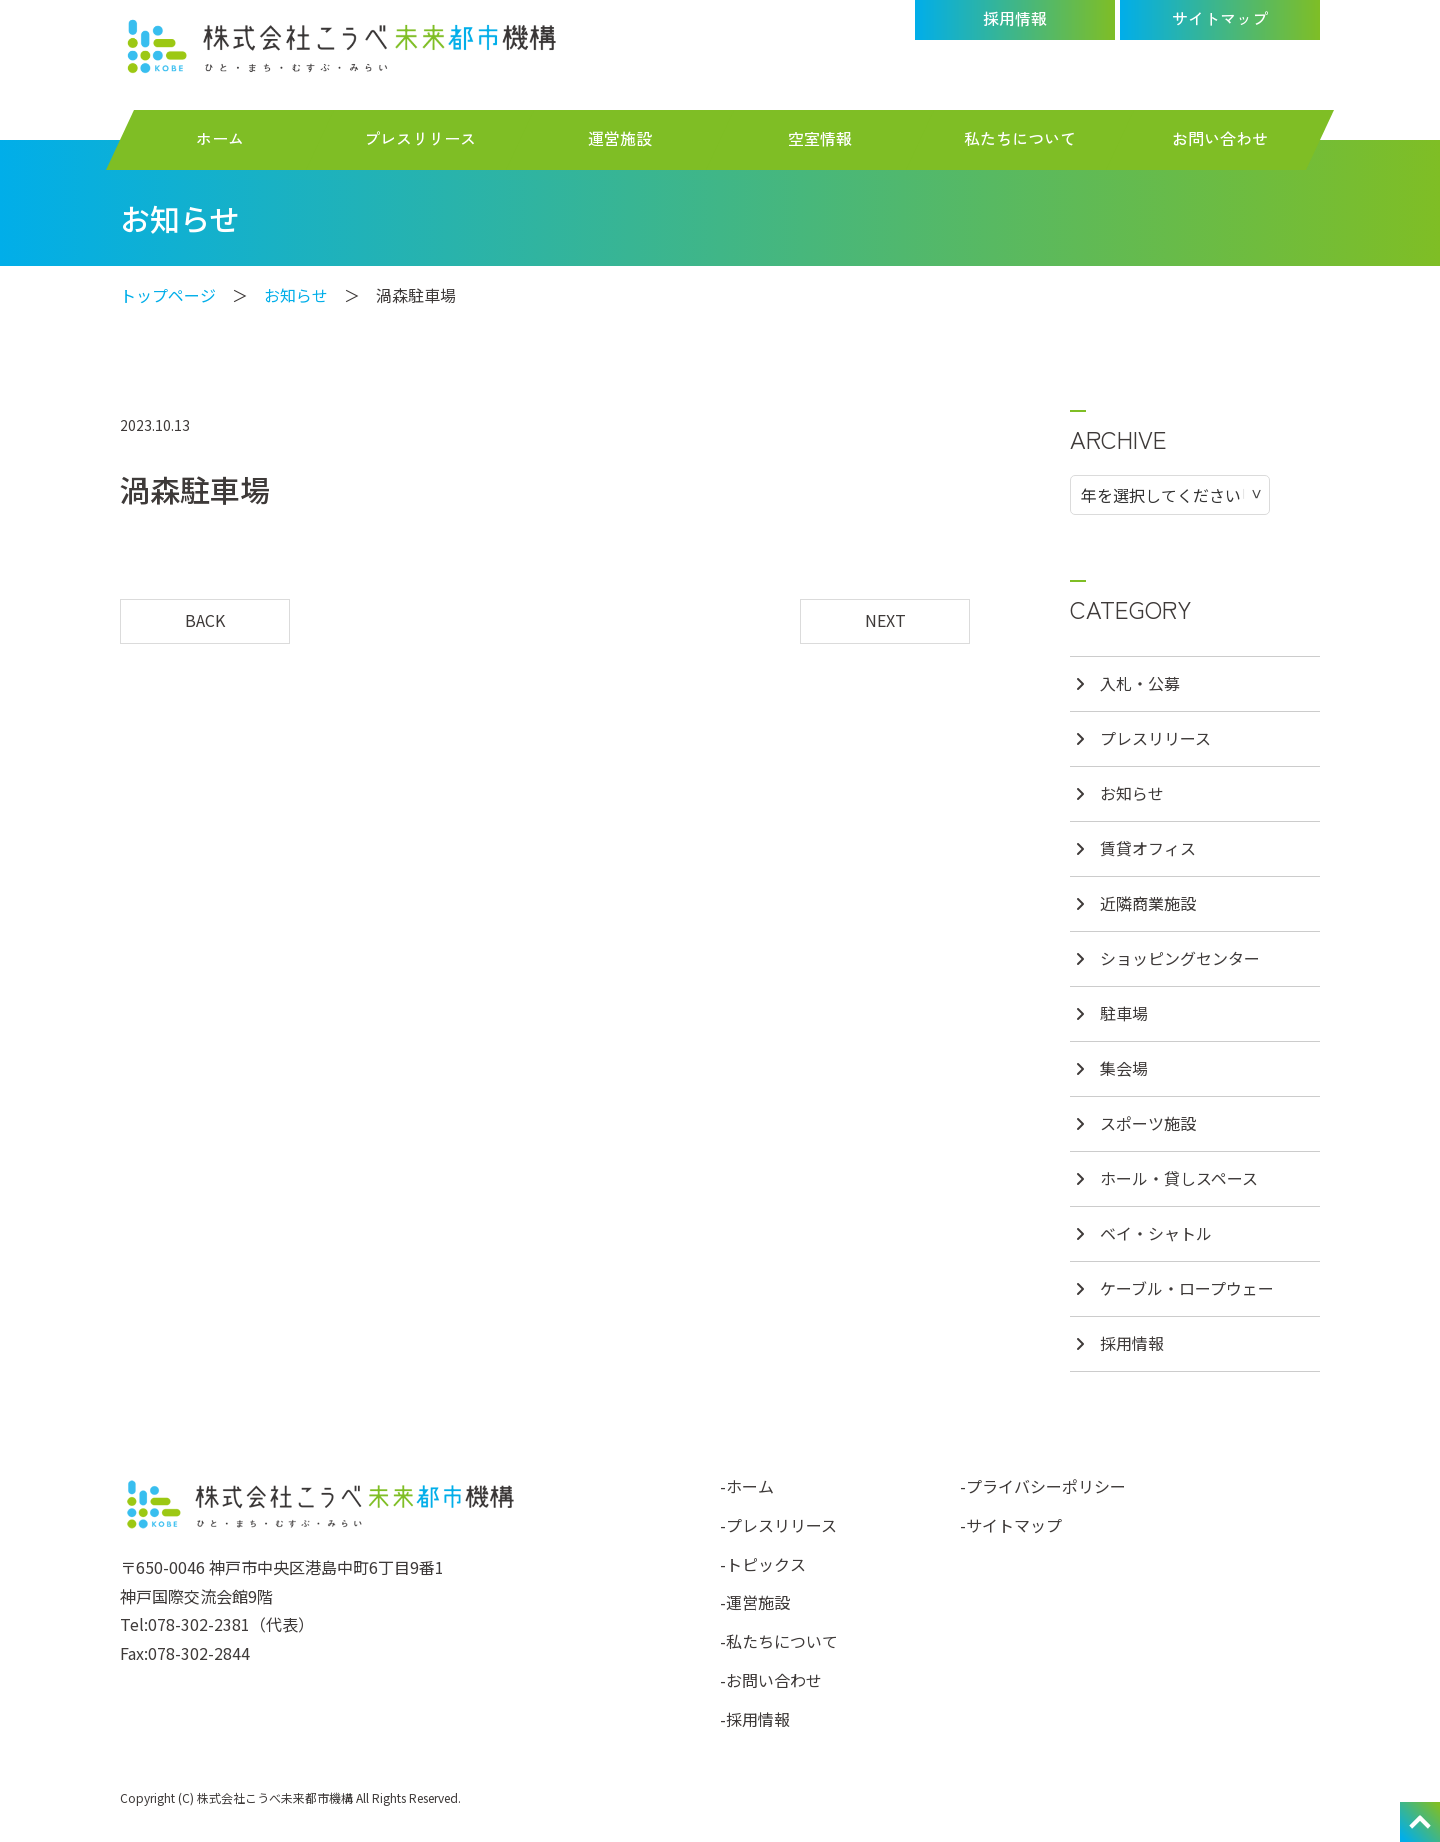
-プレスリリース (778, 1525)
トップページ (168, 295)
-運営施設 (755, 1602)
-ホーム (747, 1486)
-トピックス (763, 1564)
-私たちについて (779, 1641)
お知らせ (296, 295)
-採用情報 (755, 1719)
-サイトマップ (1011, 1525)
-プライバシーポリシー (1043, 1486)
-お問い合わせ (771, 1680)
